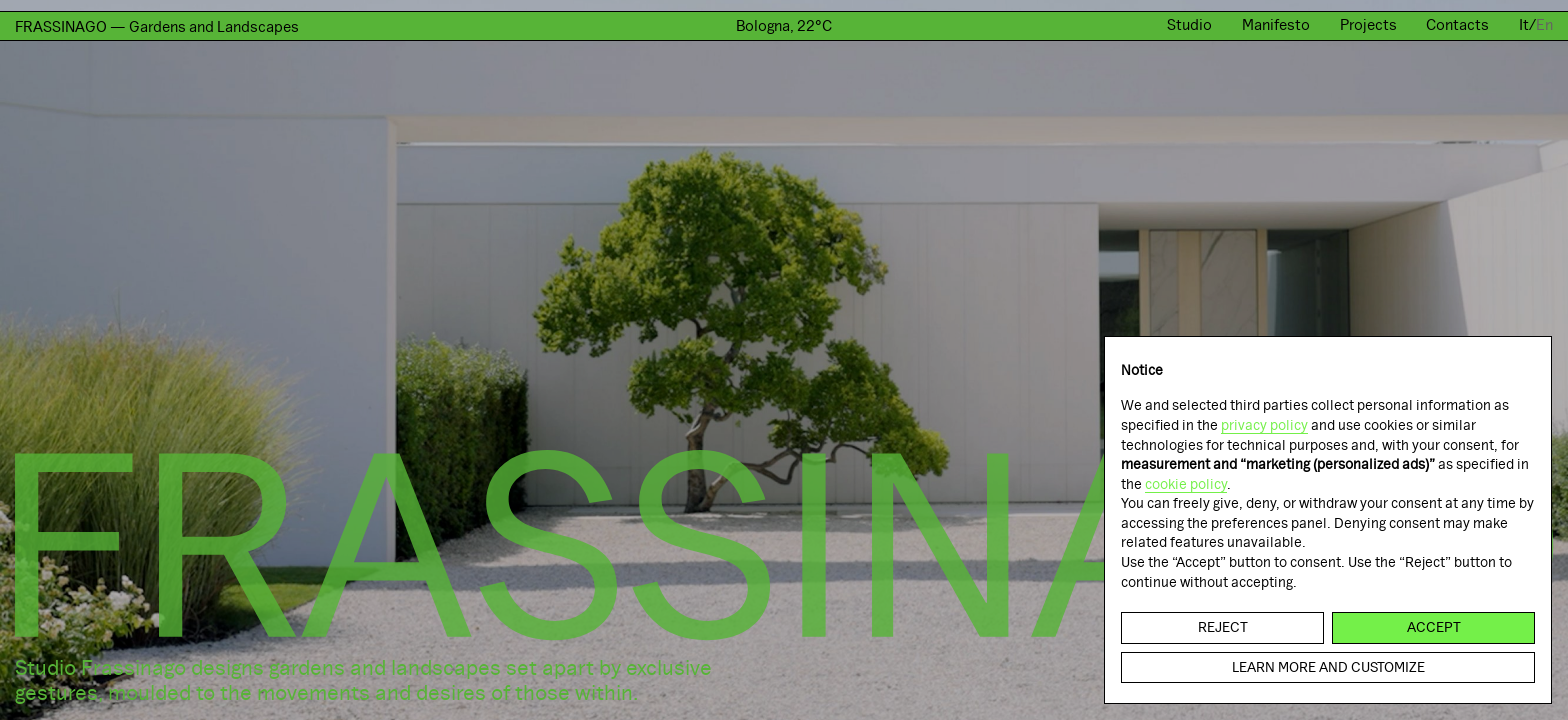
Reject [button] (1223, 627)
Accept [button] (1434, 627)
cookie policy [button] (1186, 484)
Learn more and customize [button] (1328, 667)
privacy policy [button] (1264, 425)
